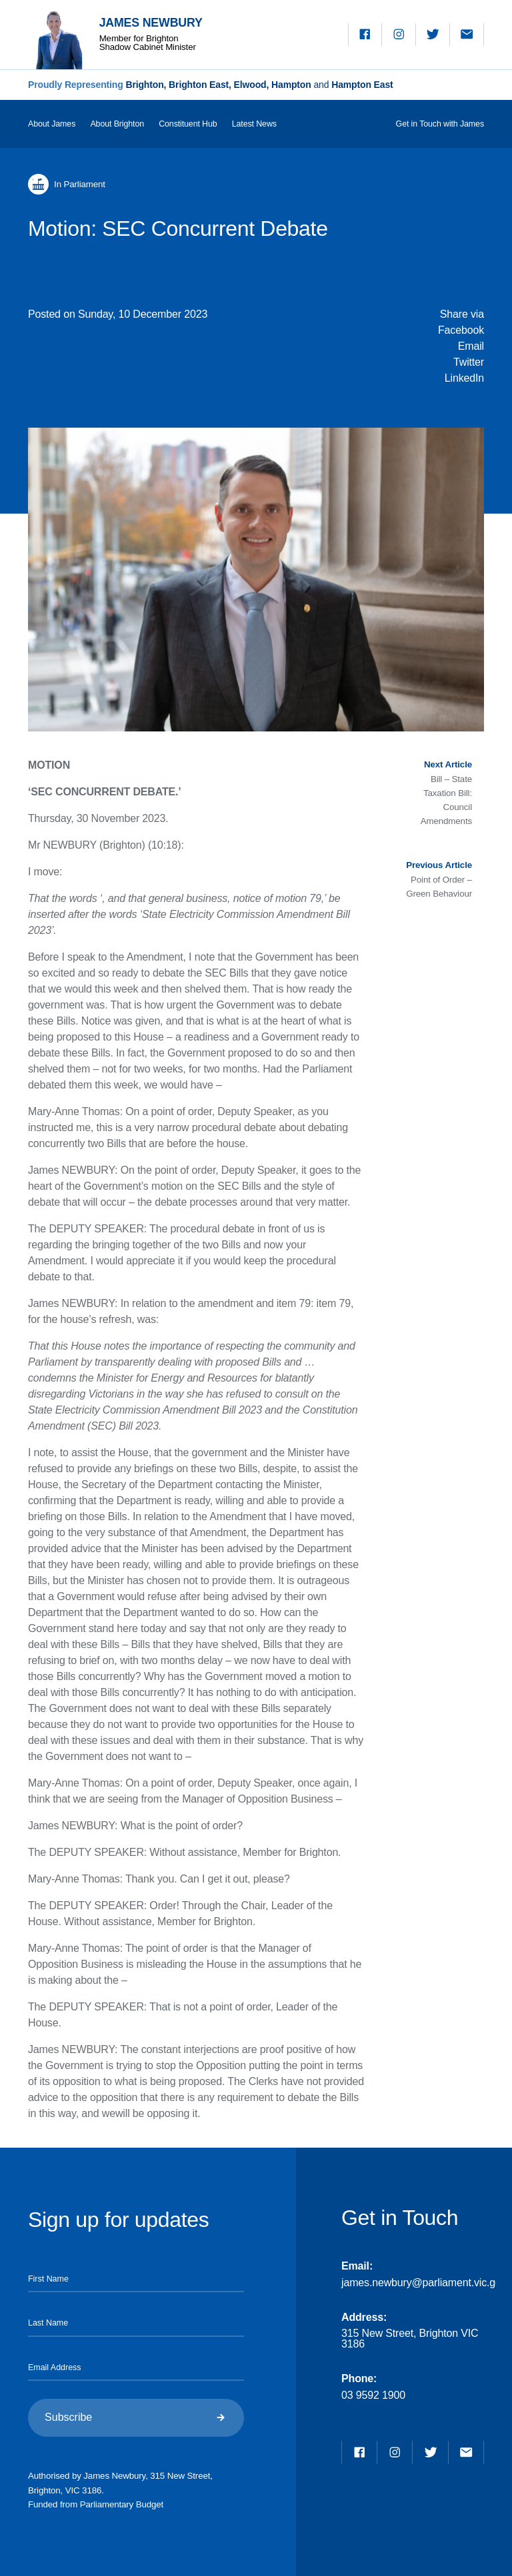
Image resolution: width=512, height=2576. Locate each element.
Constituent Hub (188, 124)
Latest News (254, 124)
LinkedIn (464, 378)
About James (51, 124)
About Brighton (117, 124)
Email (471, 346)
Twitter (468, 362)
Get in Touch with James (440, 124)
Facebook (461, 330)
